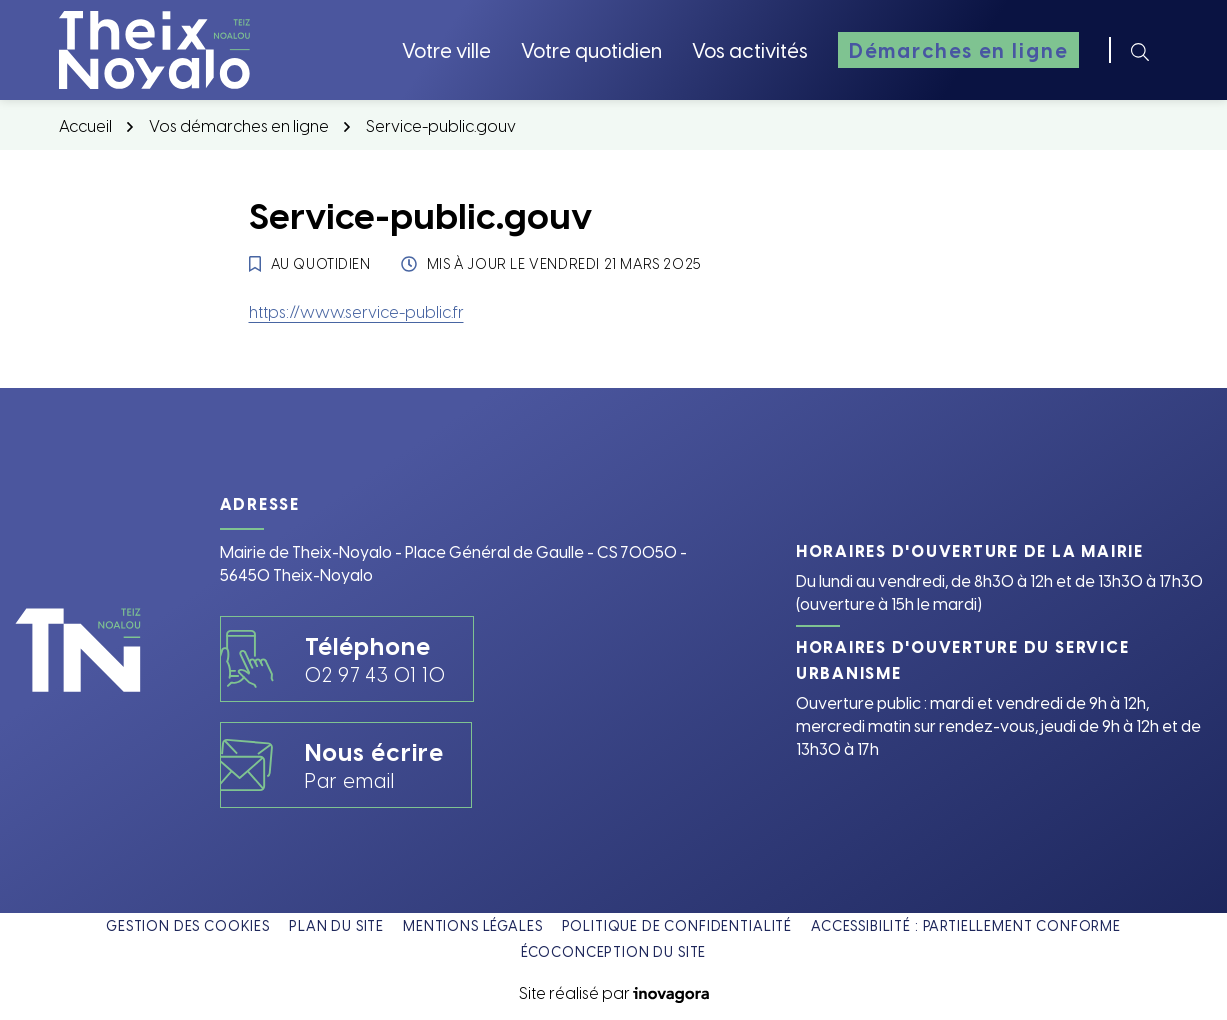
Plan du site (336, 925)
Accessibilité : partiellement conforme (966, 925)
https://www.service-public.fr (356, 311)
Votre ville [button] (446, 49)
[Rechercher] (1140, 50)
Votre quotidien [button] (591, 49)
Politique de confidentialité (677, 925)
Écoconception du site (614, 951)
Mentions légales (472, 925)
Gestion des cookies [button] (188, 925)
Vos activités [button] (750, 49)
